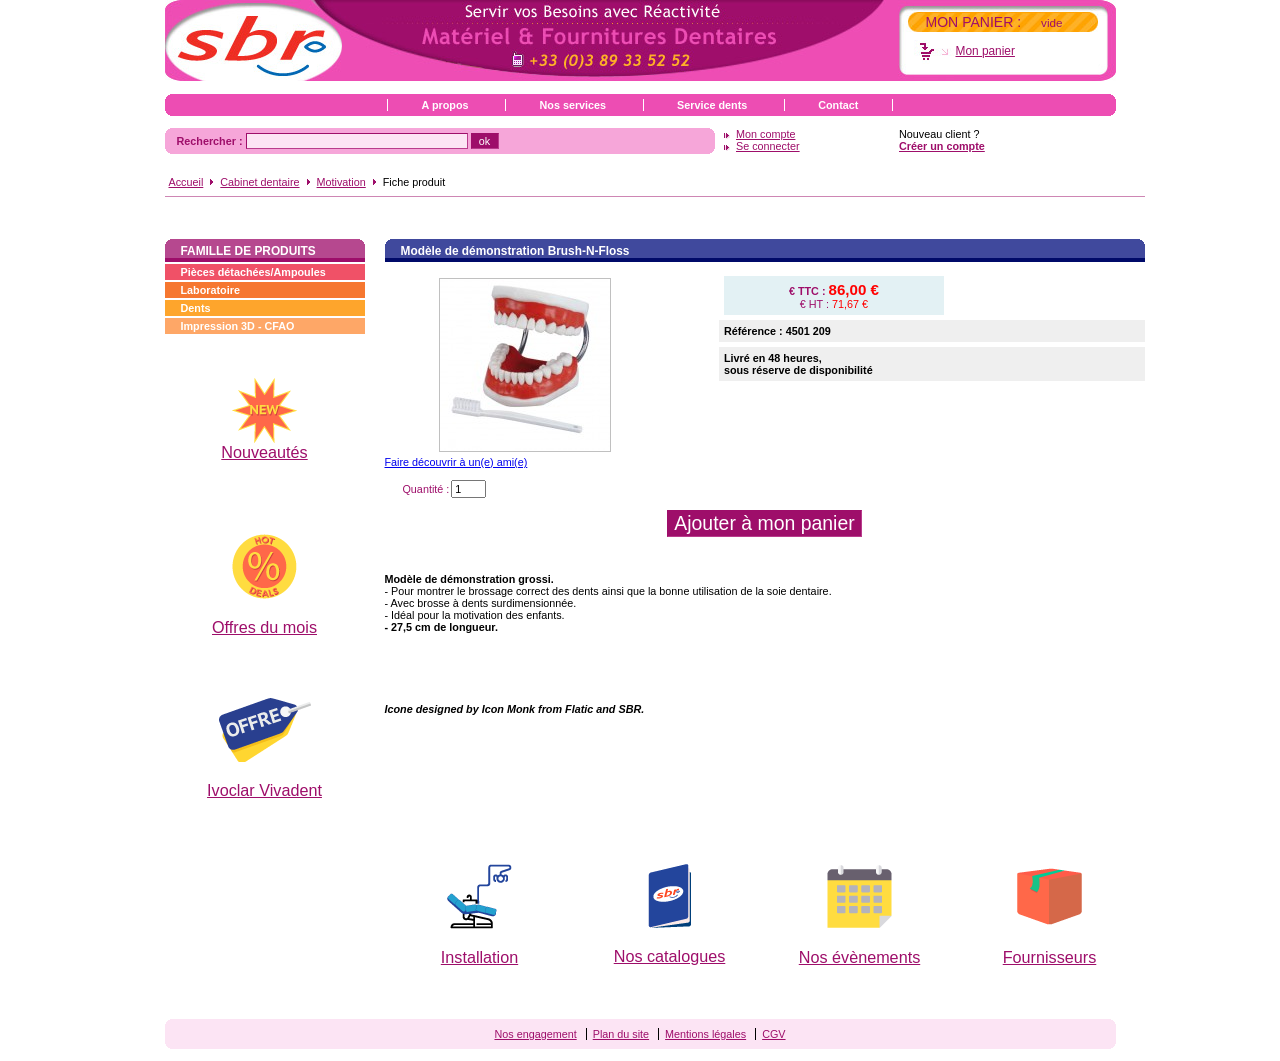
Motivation (341, 182)
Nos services (572, 105)
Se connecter (768, 146)
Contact (838, 105)
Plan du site (621, 1034)
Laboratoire (210, 290)
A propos (445, 105)
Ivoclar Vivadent (264, 790)
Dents (196, 308)
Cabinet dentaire (259, 182)
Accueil (186, 182)
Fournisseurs (1050, 957)
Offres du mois (264, 627)
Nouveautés (264, 452)
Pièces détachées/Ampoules (253, 272)
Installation (479, 957)
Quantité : (425, 489)
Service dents (712, 105)
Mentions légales (705, 1034)
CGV (773, 1034)
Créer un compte (942, 146)
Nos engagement (535, 1034)
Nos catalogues (670, 956)
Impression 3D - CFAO (238, 326)
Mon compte (765, 134)
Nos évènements (859, 957)
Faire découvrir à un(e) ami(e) (456, 462)
